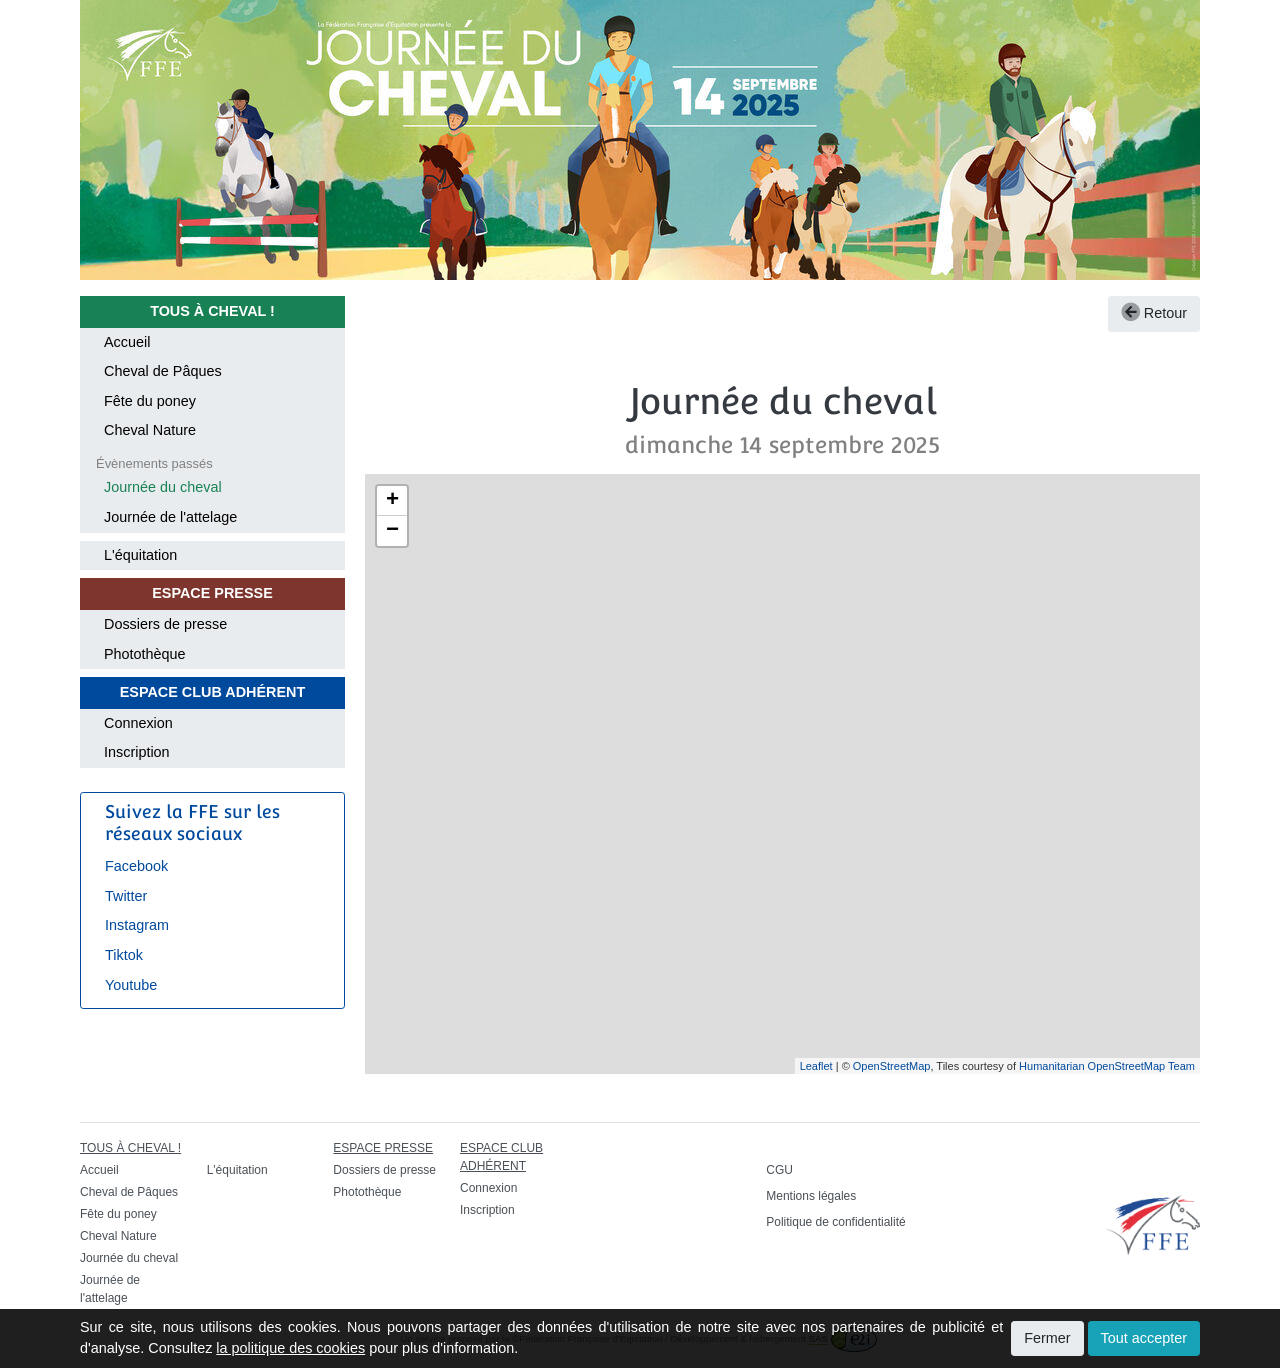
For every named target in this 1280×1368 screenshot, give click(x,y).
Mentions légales (811, 1196)
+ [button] (392, 501)
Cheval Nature (150, 430)
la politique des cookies (290, 1348)
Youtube (131, 985)
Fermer (1047, 1338)
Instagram (137, 925)
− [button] (392, 531)
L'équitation (140, 555)
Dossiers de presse (165, 624)
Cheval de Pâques (163, 371)
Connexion (138, 723)
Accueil (127, 342)
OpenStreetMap (892, 1066)
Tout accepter (1144, 1338)
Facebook (136, 866)
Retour (1154, 313)
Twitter (126, 896)
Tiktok (124, 955)
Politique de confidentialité (835, 1222)
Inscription (137, 752)
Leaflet (816, 1066)
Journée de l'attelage (170, 517)
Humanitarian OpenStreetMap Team (1107, 1066)
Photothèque (145, 654)
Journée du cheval (163, 487)
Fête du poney (150, 401)
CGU (779, 1170)
